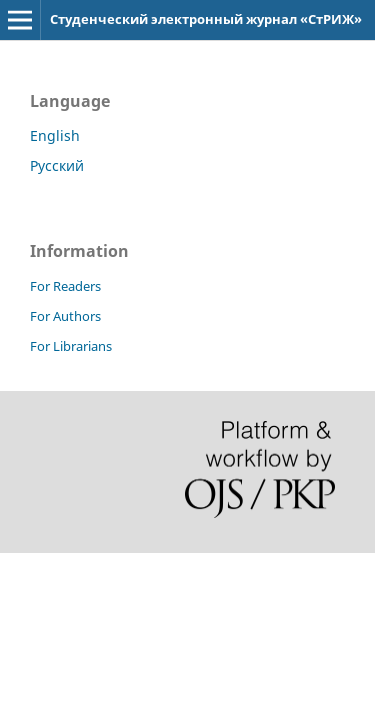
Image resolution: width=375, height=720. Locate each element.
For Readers (65, 286)
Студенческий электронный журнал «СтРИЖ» (206, 19)
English (55, 135)
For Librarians (71, 346)
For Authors (65, 316)
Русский (57, 165)
